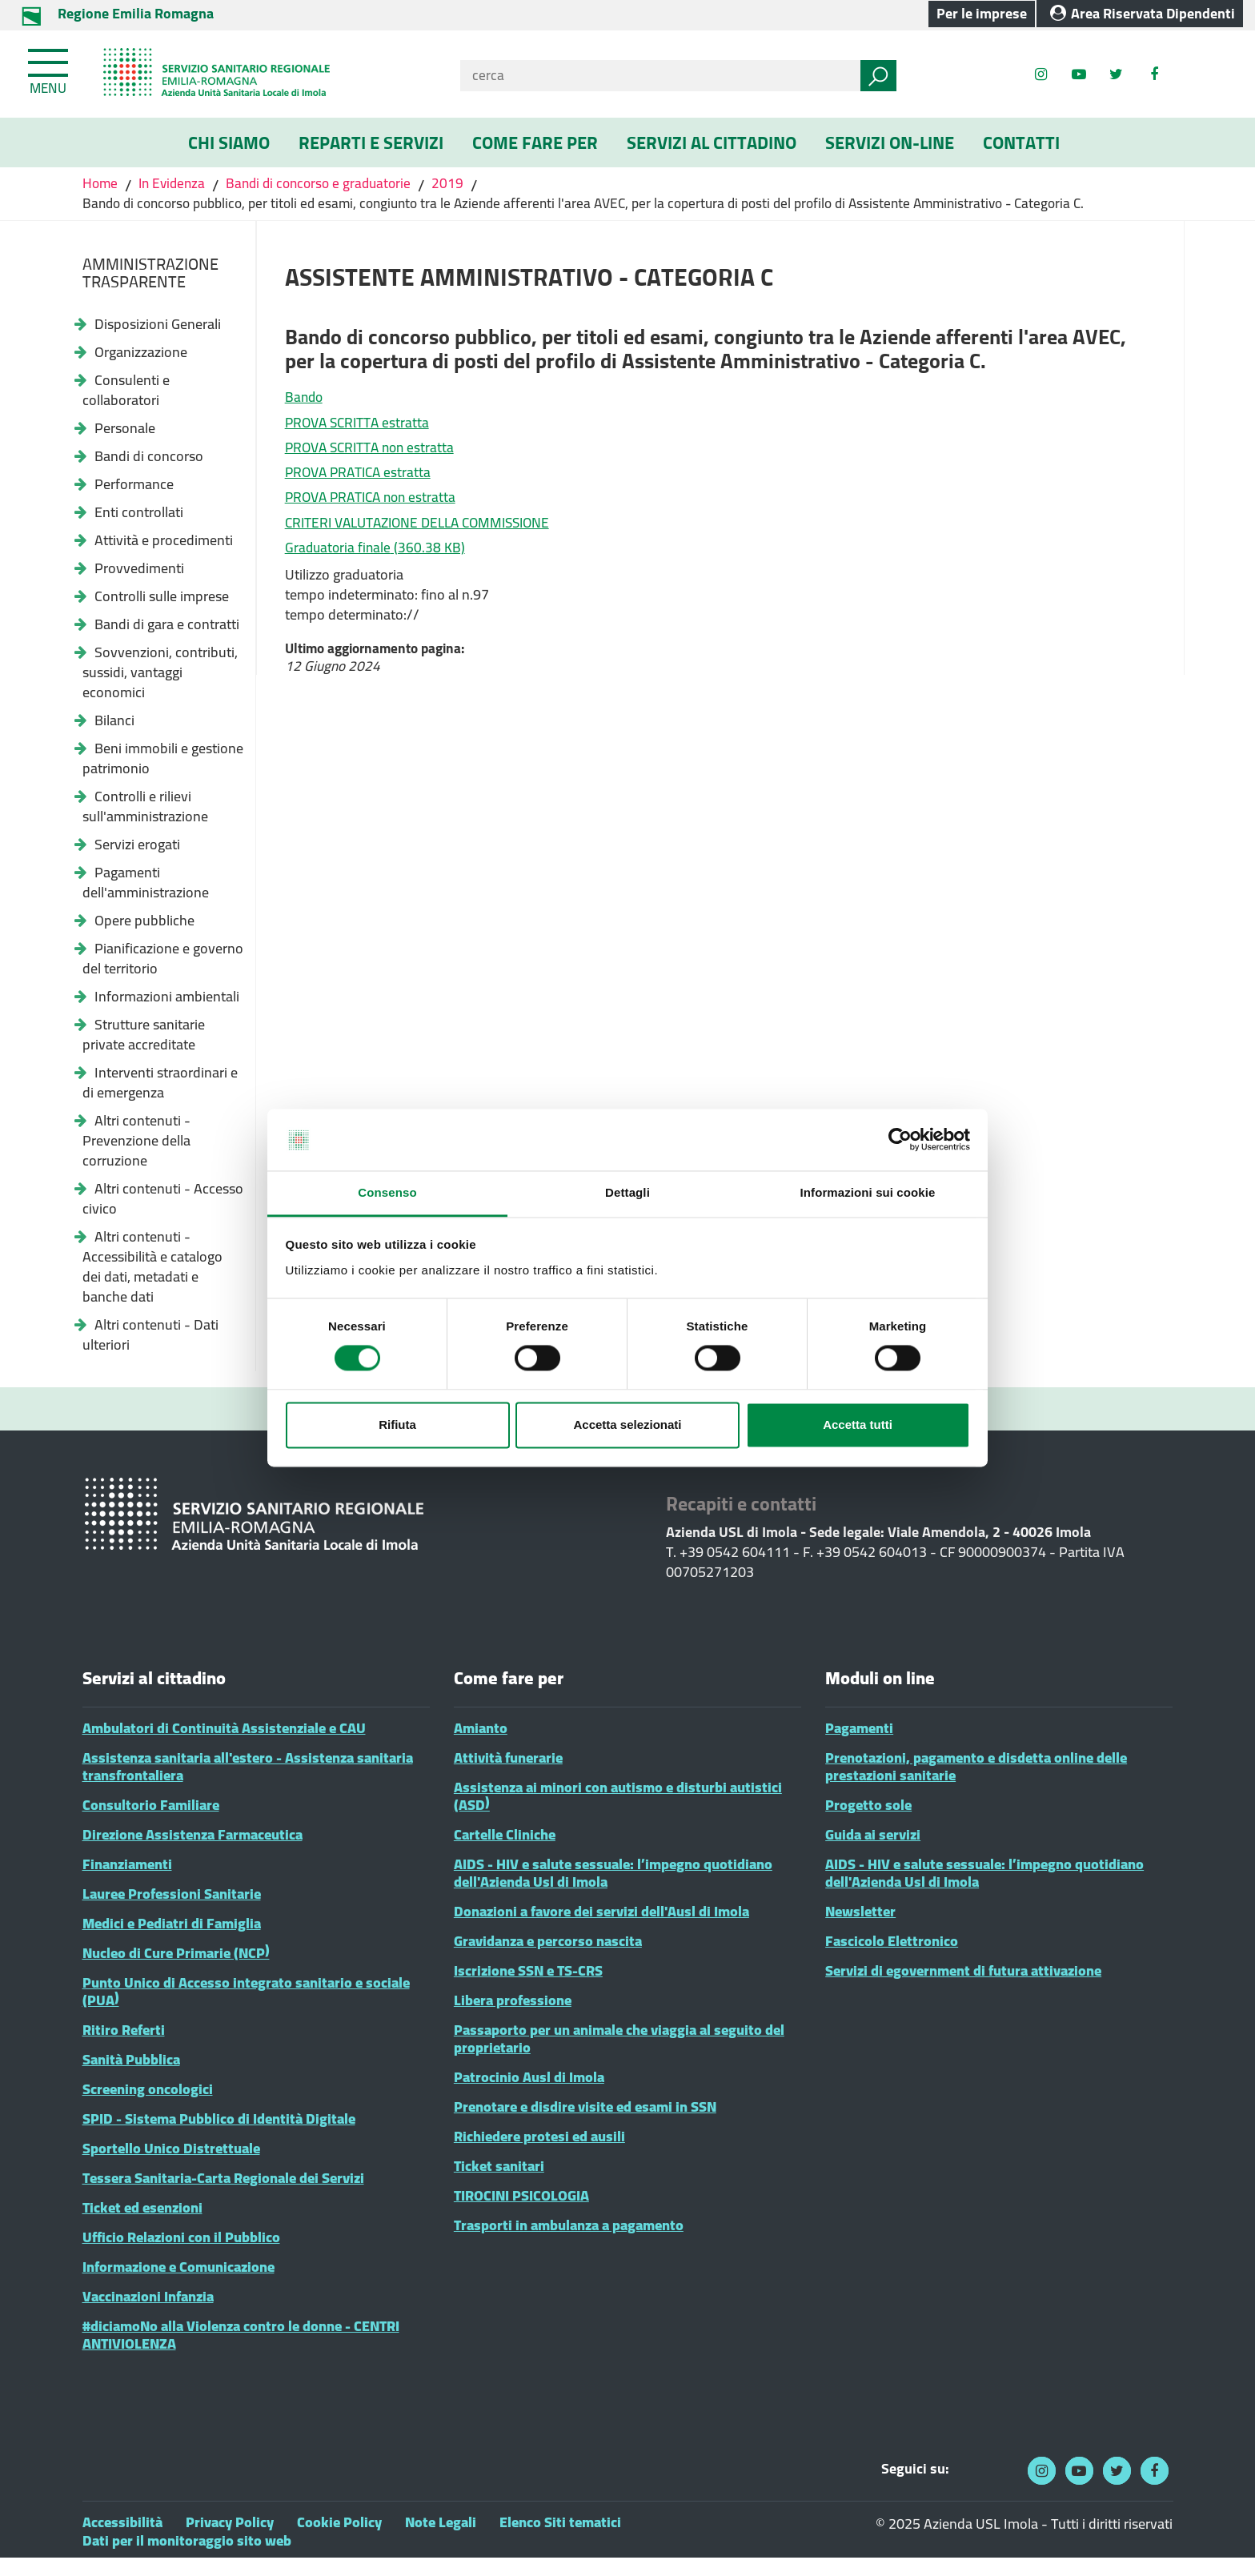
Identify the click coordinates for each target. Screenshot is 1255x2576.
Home (102, 185)
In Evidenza (175, 185)
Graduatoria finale (376, 570)
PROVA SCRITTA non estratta (374, 458)
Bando (305, 402)
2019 (461, 185)
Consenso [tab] (387, 1192)
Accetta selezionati (627, 1424)
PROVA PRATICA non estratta (375, 514)
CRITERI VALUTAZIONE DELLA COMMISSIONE (426, 542)
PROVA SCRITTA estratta (360, 430)
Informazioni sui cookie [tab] (868, 1192)
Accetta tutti (857, 1424)
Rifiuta (397, 1424)
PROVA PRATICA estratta (361, 486)
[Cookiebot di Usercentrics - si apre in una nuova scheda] (900, 1140)
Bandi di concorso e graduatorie (327, 185)
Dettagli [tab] (627, 1192)
